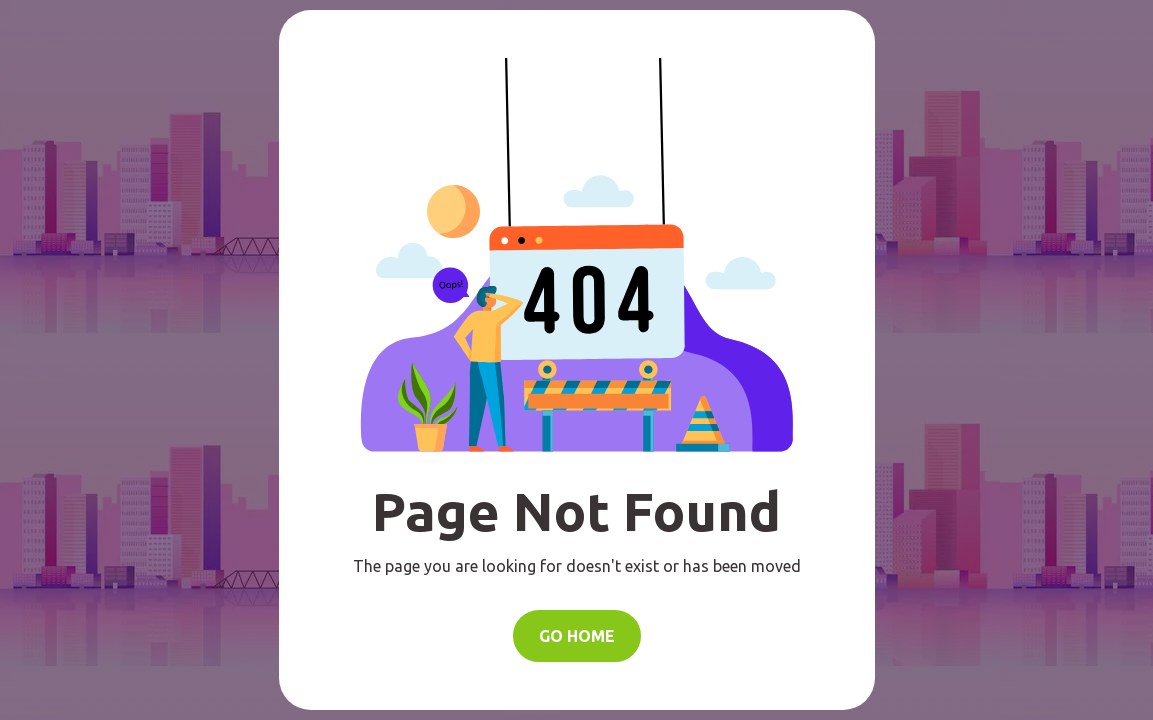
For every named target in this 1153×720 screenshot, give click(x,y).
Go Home (577, 636)
